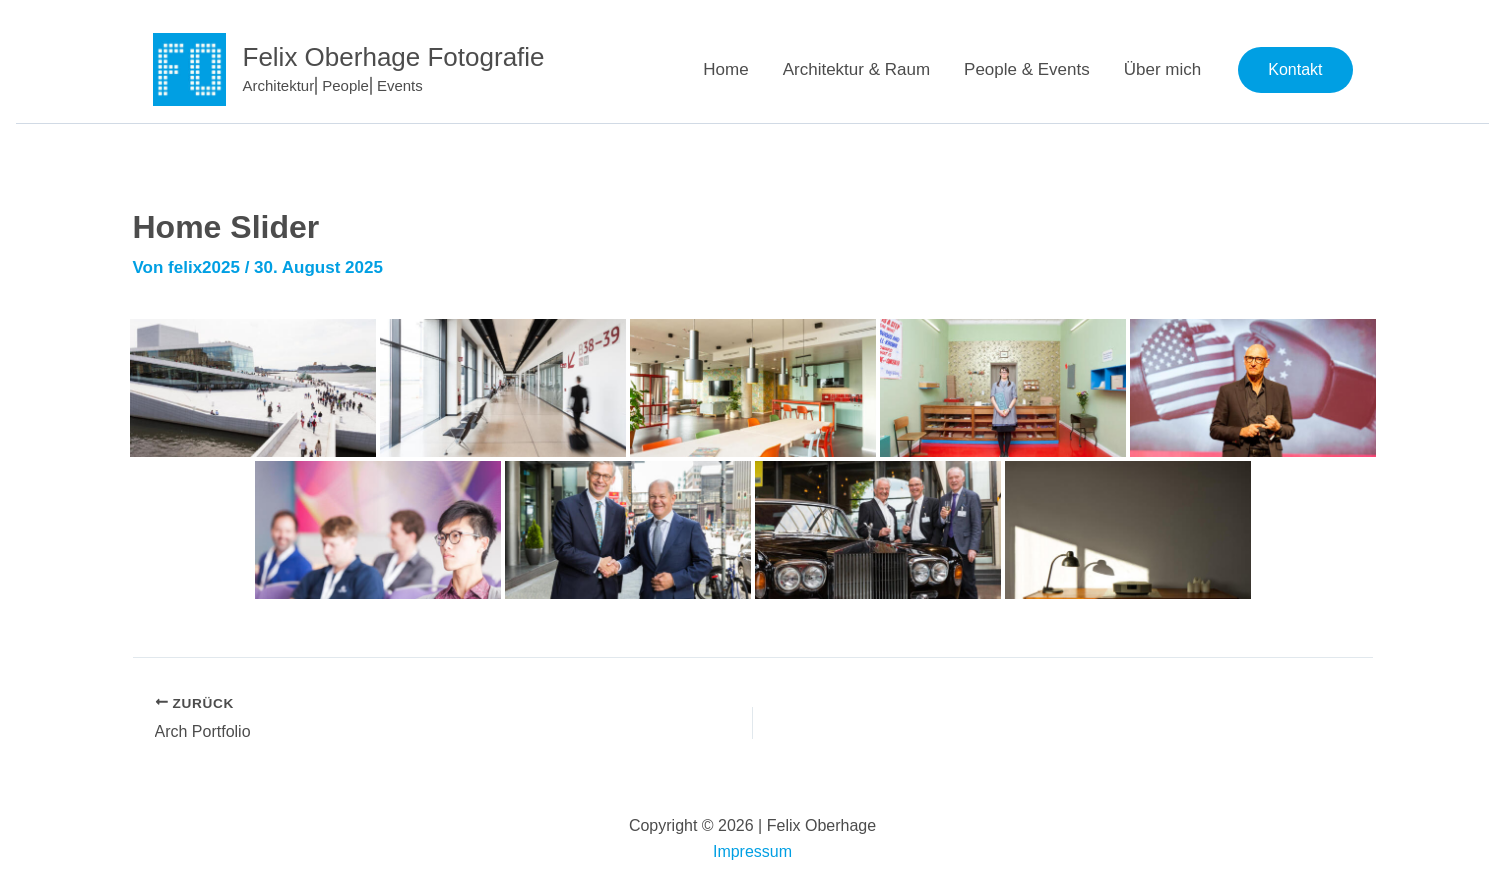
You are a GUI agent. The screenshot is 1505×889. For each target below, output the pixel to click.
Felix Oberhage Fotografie (394, 57)
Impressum (752, 851)
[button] (1295, 70)
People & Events (1027, 69)
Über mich (1162, 69)
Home (725, 69)
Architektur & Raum (856, 69)
